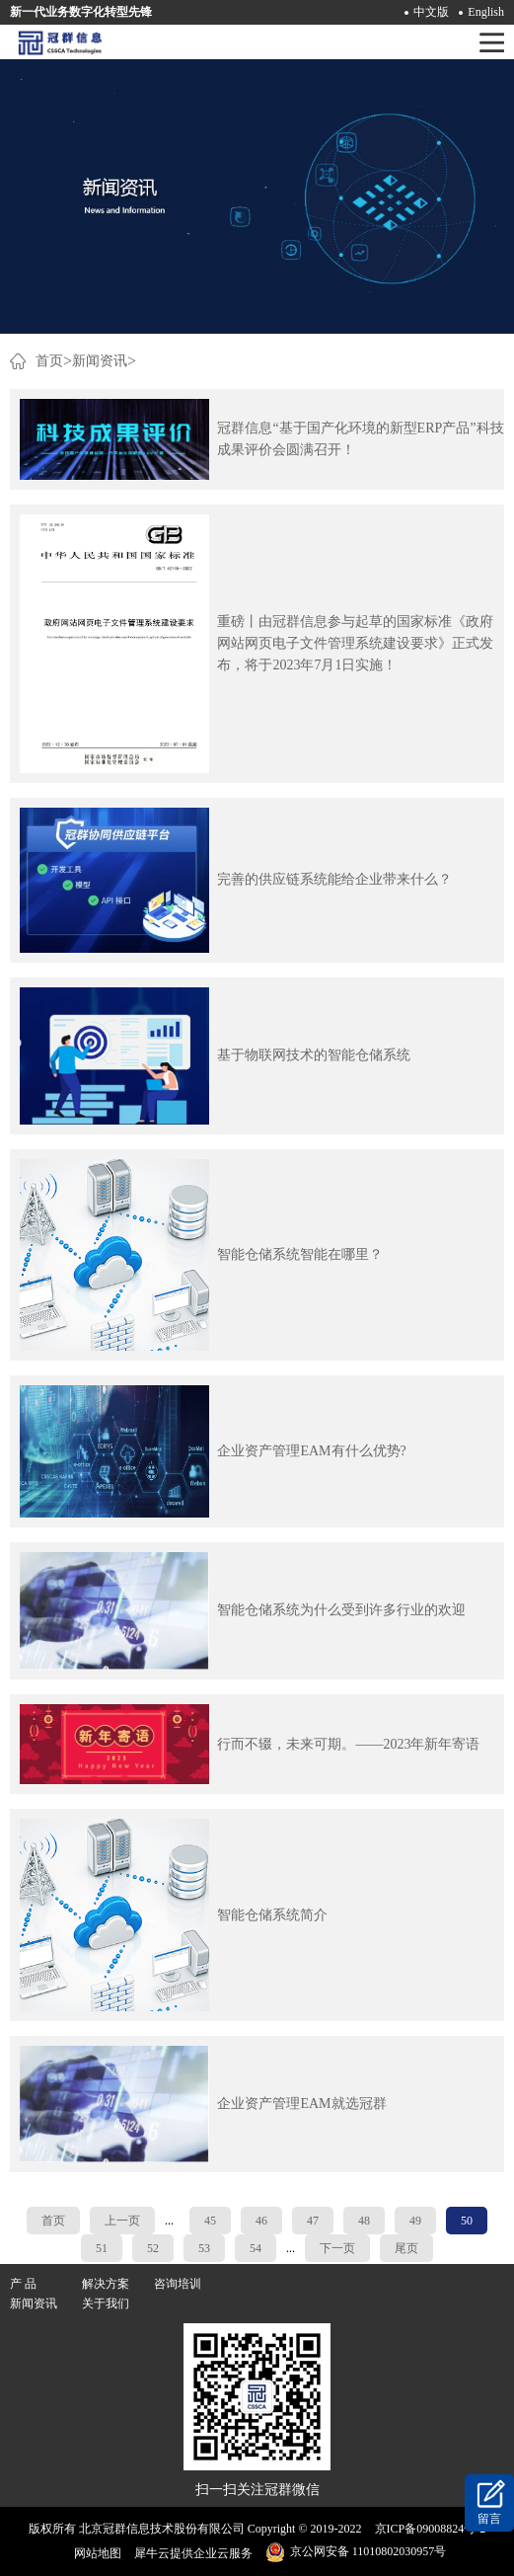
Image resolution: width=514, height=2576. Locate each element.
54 (255, 2248)
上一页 (122, 2220)
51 (102, 2248)
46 (261, 2220)
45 (210, 2220)
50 (467, 2220)
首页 (53, 2220)
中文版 (431, 12)
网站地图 (94, 2553)
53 (204, 2248)
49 (415, 2220)
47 (313, 2220)
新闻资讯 (99, 360)
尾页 (406, 2248)
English (486, 12)
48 (364, 2220)
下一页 (337, 2248)
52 (153, 2248)
